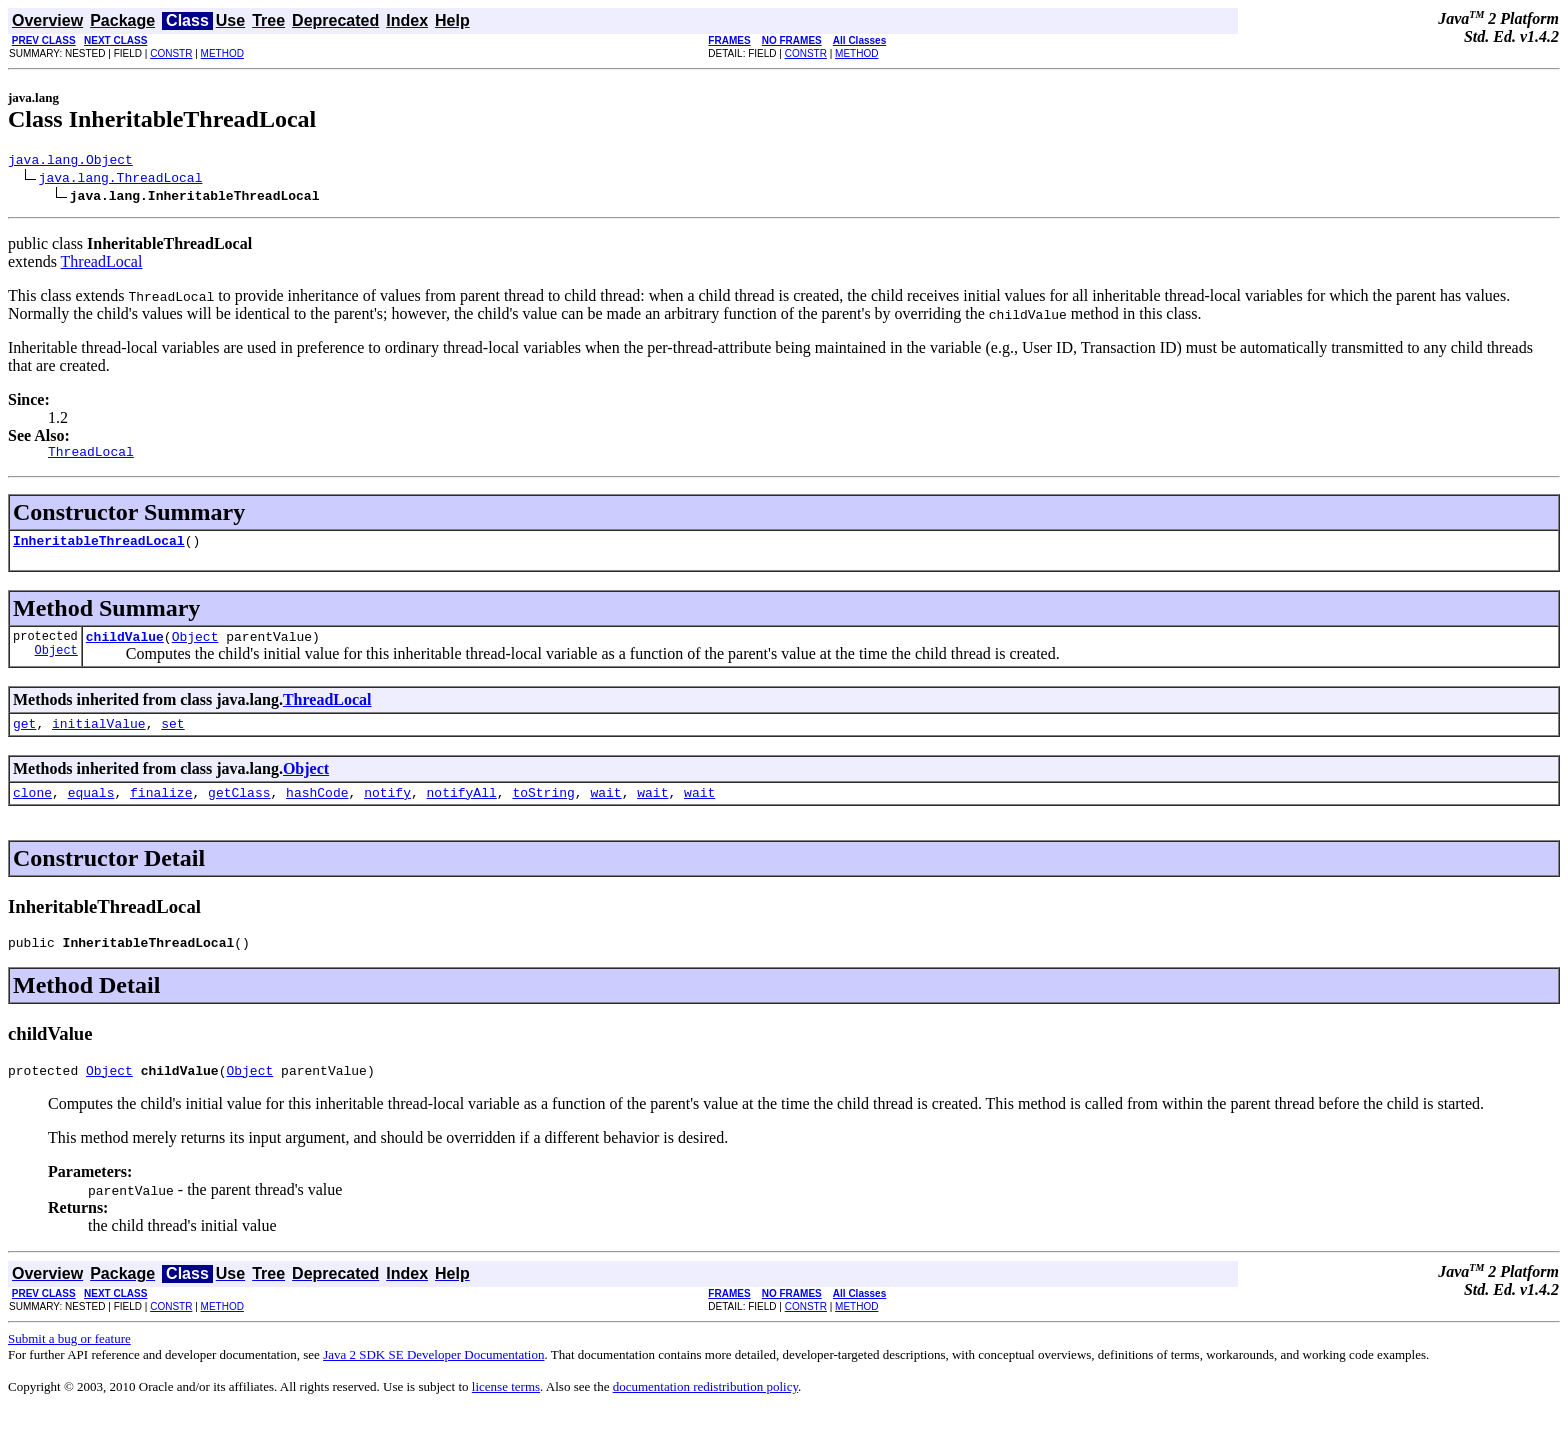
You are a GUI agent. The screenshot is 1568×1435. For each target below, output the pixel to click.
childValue (125, 648)
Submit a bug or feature (69, 1362)
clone (32, 810)
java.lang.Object (70, 162)
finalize (161, 810)
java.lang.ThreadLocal (121, 180)
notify (387, 810)
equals (91, 810)
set (172, 738)
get (24, 738)
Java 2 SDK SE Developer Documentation (433, 1378)
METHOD (222, 53)
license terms (506, 1410)
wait (605, 810)
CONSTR (171, 53)
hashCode (317, 810)
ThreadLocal (102, 264)
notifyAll (462, 810)
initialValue (99, 738)
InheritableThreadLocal (99, 549)
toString (543, 810)
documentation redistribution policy (705, 1410)
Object (56, 664)
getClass (239, 810)
